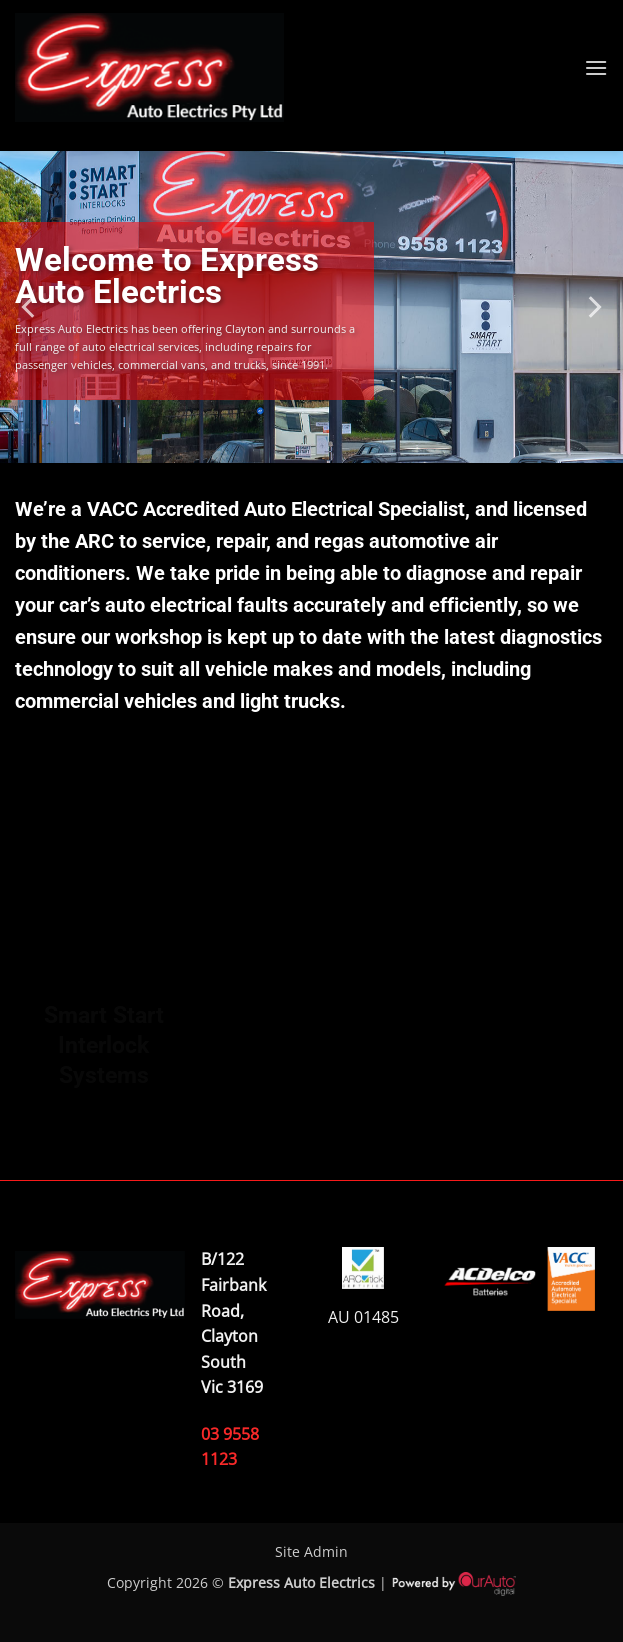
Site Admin (311, 1551)
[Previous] (30, 307)
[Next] (593, 307)
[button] (596, 67)
